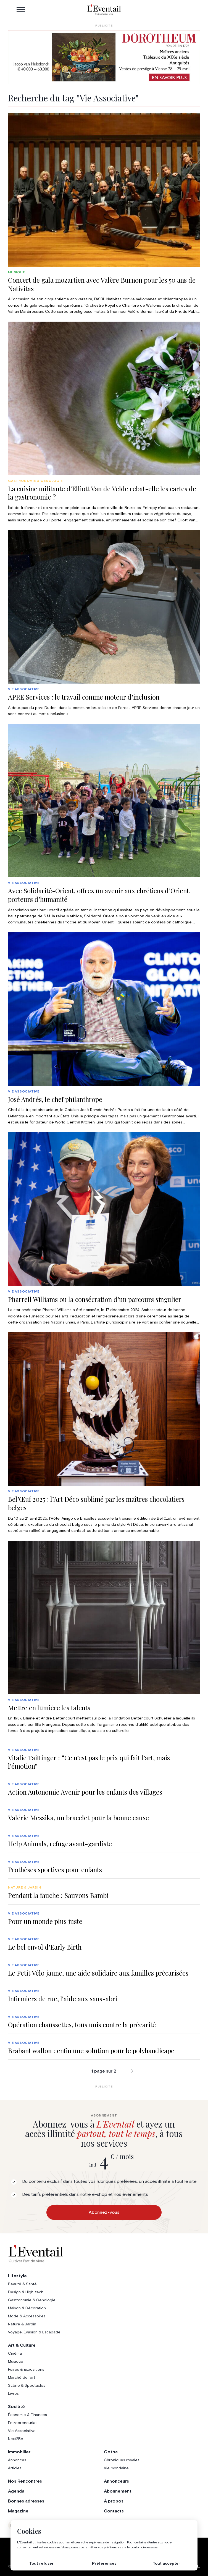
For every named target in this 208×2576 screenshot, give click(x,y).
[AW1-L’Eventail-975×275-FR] (104, 57)
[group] (104, 214)
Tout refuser (41, 2564)
